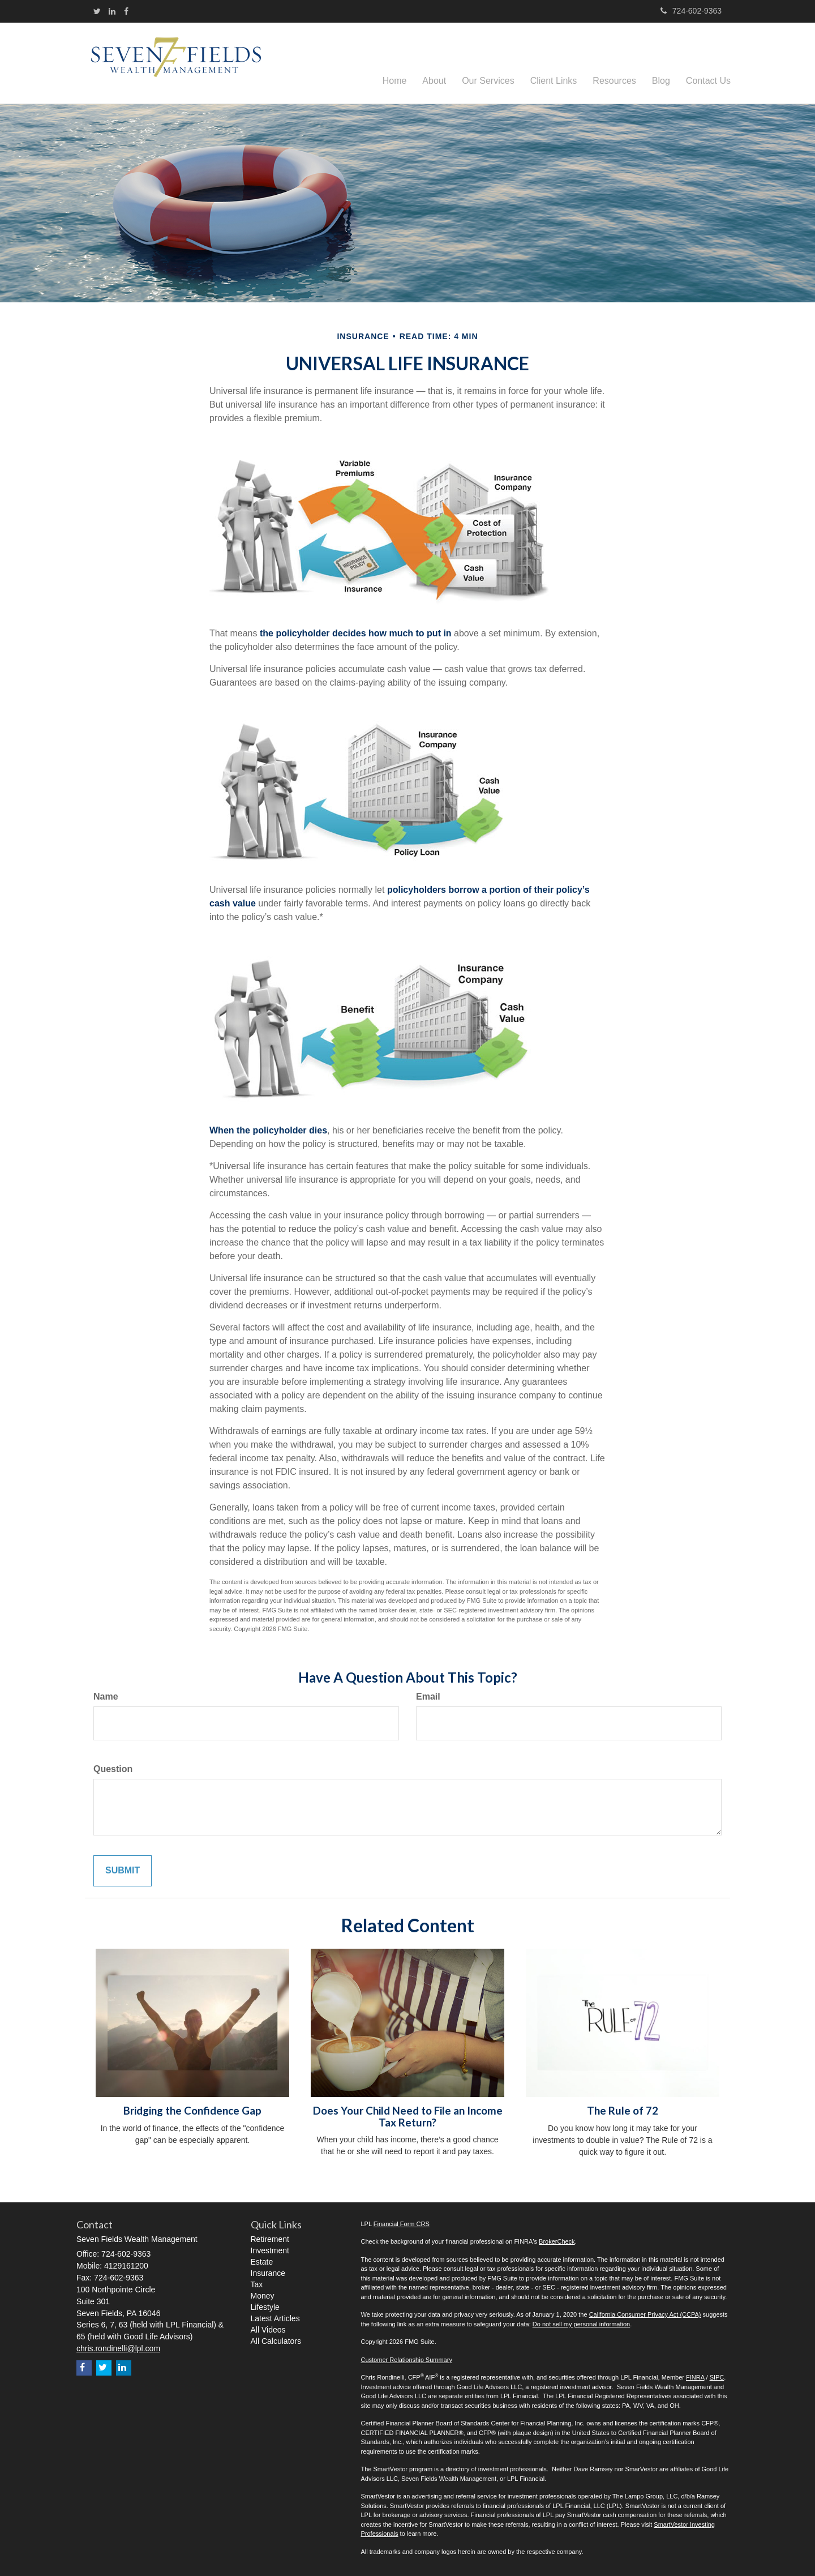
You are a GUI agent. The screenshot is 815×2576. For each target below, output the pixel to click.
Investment (270, 2250)
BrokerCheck (557, 2241)
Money (262, 2295)
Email (428, 1696)
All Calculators (276, 2341)
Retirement (270, 2239)
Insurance (268, 2273)
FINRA (695, 2377)
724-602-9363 (691, 10)
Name (105, 1696)
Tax (257, 2284)
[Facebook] (126, 11)
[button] (434, 63)
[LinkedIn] (112, 11)
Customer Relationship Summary (406, 2359)
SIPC (717, 2377)
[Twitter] (97, 11)
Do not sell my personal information (581, 2324)
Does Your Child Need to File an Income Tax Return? (408, 2116)
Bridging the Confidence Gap (192, 2110)
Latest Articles (275, 2318)
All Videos (268, 2329)
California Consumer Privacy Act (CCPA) (645, 2314)
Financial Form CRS (402, 2223)
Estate (262, 2261)
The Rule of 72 (622, 2110)
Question (112, 1769)
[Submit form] (122, 1870)
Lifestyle (265, 2307)
